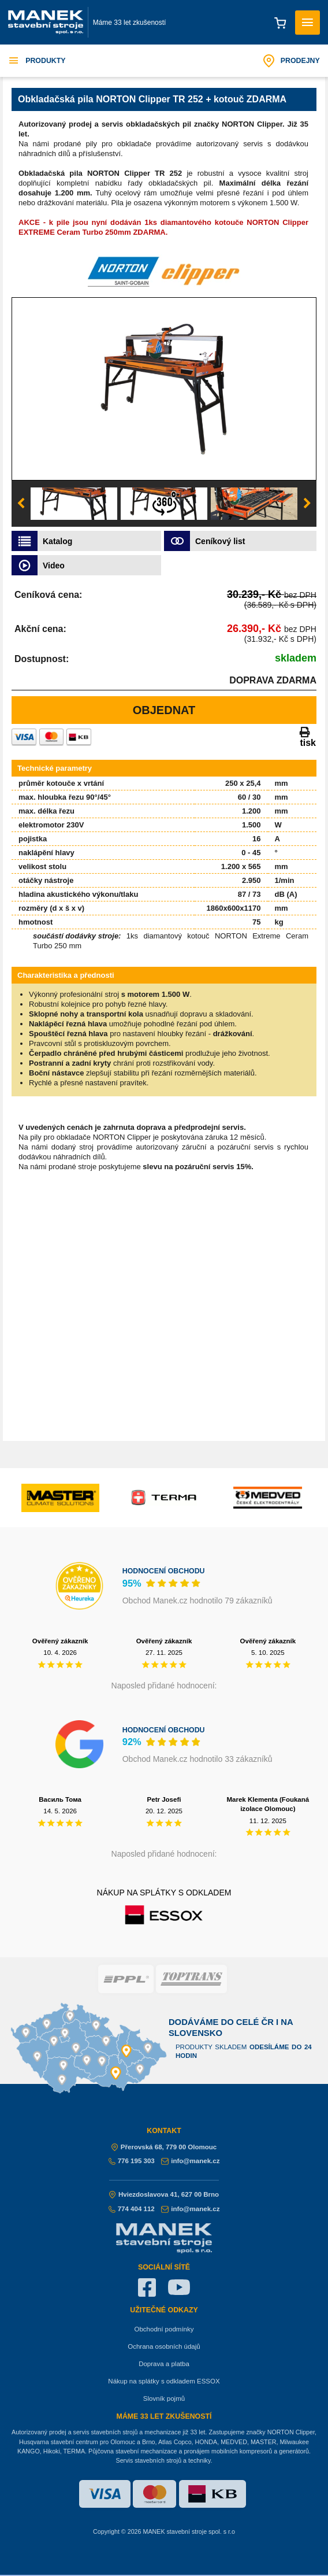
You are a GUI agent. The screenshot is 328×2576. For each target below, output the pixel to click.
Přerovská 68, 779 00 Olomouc (164, 2146)
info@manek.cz (190, 2160)
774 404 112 (132, 2208)
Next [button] (307, 503)
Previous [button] (21, 503)
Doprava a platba (164, 2363)
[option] (164, 389)
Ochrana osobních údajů (164, 2346)
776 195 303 (132, 2160)
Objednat (164, 710)
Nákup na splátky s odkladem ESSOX (163, 2381)
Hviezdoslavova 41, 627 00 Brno (164, 2194)
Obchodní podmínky (163, 2329)
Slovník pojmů (164, 2398)
